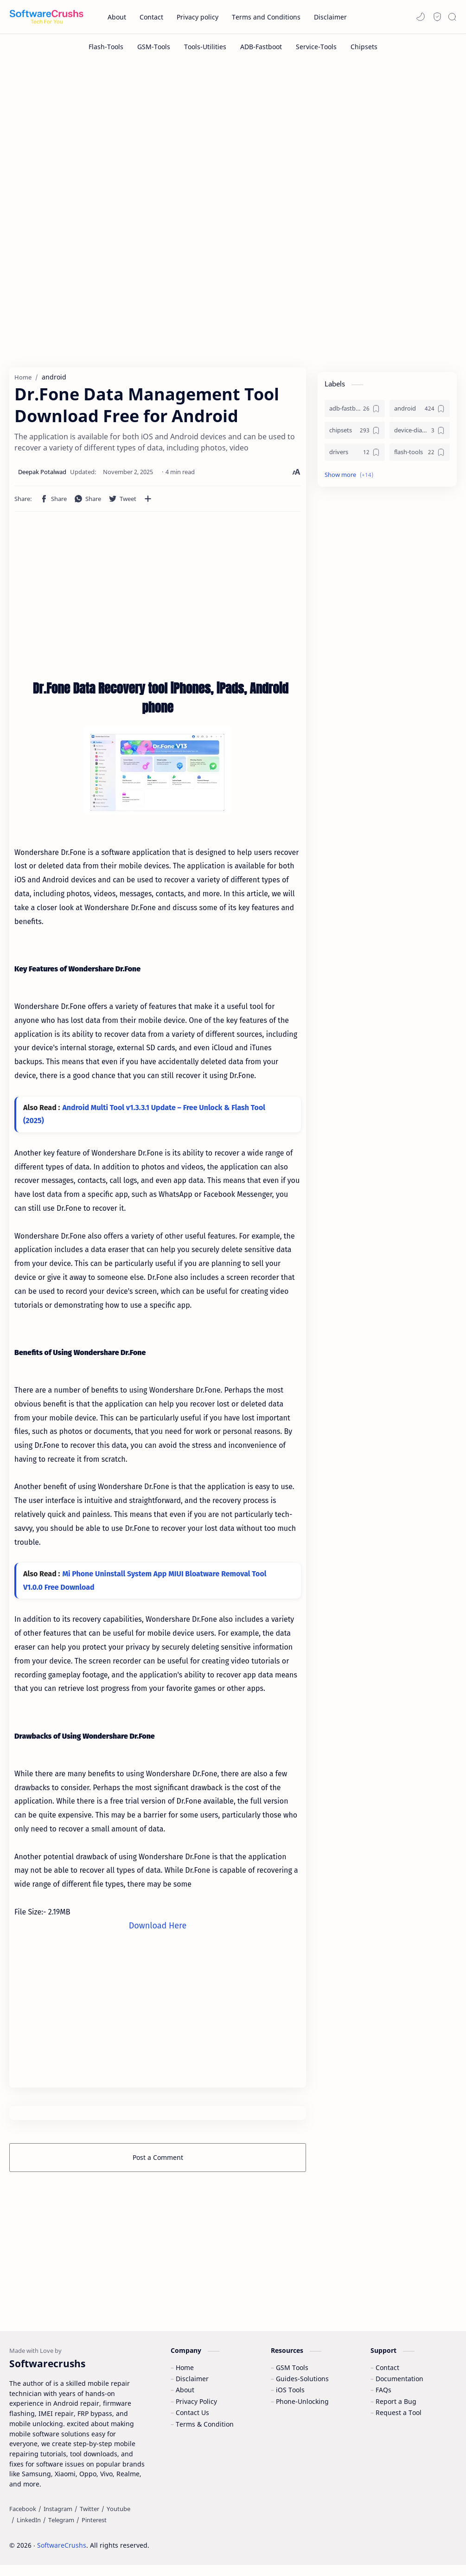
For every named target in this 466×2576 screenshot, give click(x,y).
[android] (419, 411)
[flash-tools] (419, 454)
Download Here (158, 1928)
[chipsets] (355, 433)
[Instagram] (58, 2520)
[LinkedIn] (29, 2531)
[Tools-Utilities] (205, 47)
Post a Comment (158, 2160)
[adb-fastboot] (355, 411)
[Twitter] (89, 2520)
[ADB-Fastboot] (261, 47)
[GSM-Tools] (153, 47)
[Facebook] (22, 2520)
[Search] (452, 17)
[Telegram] (61, 2531)
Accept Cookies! (322, 2543)
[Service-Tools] (316, 47)
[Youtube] (118, 2520)
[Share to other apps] (147, 501)
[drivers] (355, 454)
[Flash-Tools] (106, 47)
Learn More (380, 2543)
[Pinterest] (94, 2531)
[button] (421, 17)
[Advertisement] (233, 138)
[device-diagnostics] (419, 433)
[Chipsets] (364, 47)
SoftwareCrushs (61, 2556)
